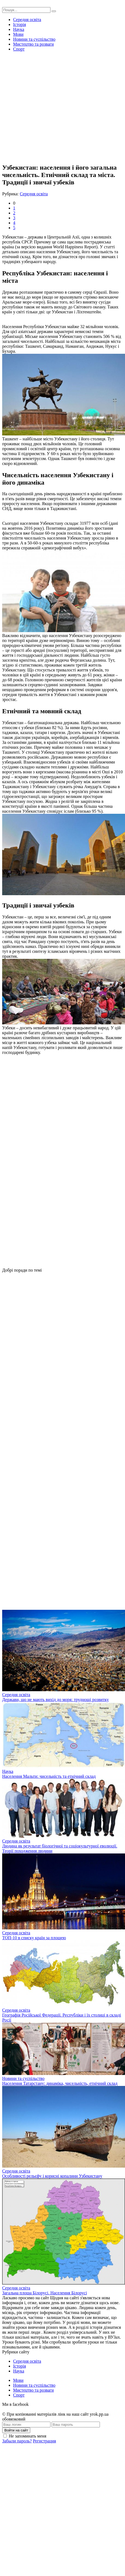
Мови (18, 34)
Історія (19, 24)
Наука (18, 29)
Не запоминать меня (27, 2436)
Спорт (19, 49)
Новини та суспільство (34, 39)
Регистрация (44, 2441)
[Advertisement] (51, 107)
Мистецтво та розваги (33, 44)
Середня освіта (27, 19)
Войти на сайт (16, 2430)
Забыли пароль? (17, 2441)
